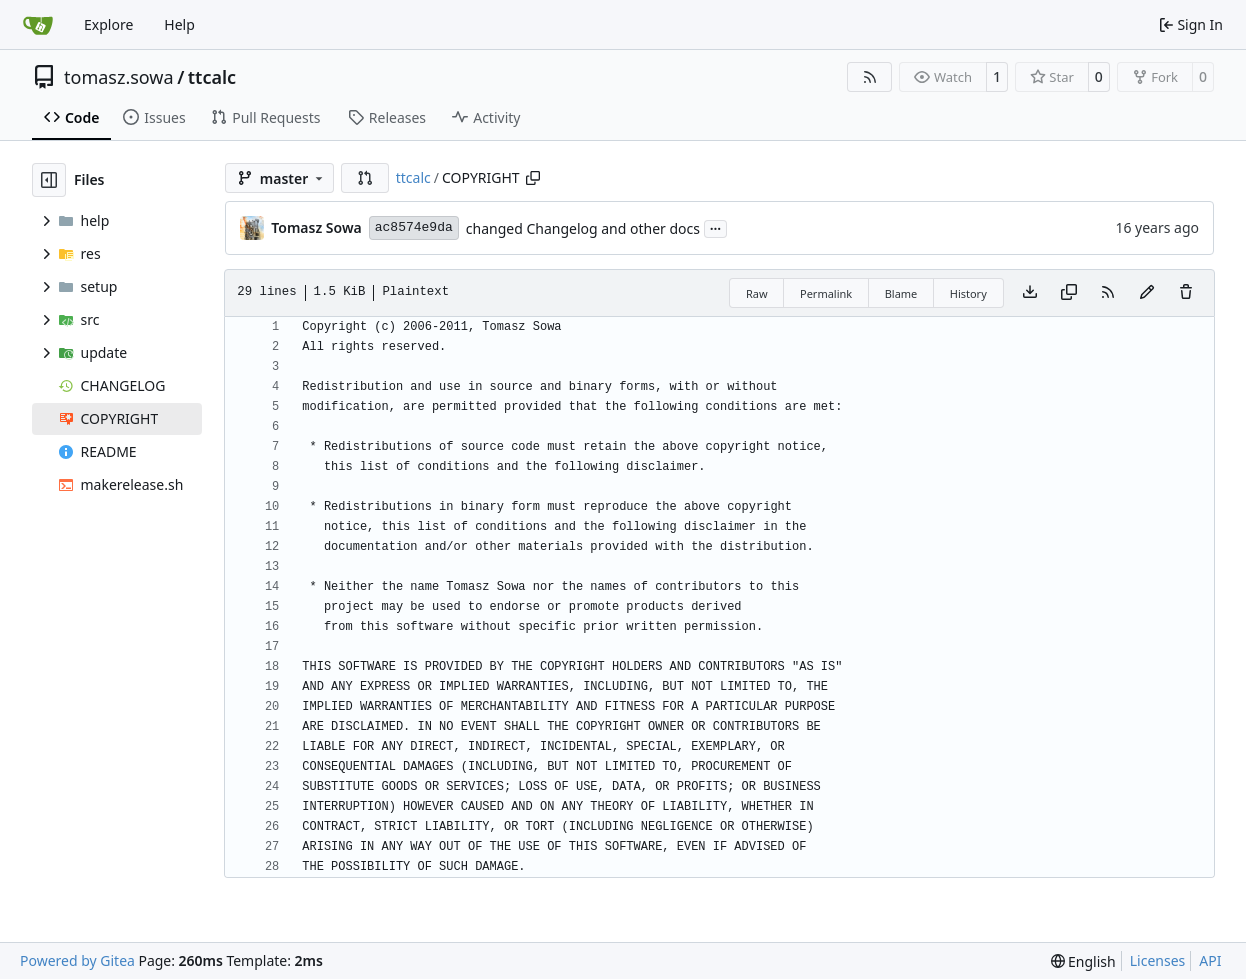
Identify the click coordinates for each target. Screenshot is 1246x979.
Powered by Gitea (77, 960)
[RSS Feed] (870, 77)
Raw (757, 293)
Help (179, 24)
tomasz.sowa (119, 77)
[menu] (1083, 961)
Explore (108, 24)
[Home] (38, 25)
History (968, 293)
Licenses (1158, 960)
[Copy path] (533, 178)
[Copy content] (1069, 293)
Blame (901, 293)
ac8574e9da (414, 227)
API (1210, 960)
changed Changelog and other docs (583, 228)
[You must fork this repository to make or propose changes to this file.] (1147, 293)
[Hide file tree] (49, 180)
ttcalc (212, 77)
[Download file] (1030, 293)
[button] (365, 178)
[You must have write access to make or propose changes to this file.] (1186, 293)
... (716, 227)
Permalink (826, 293)
